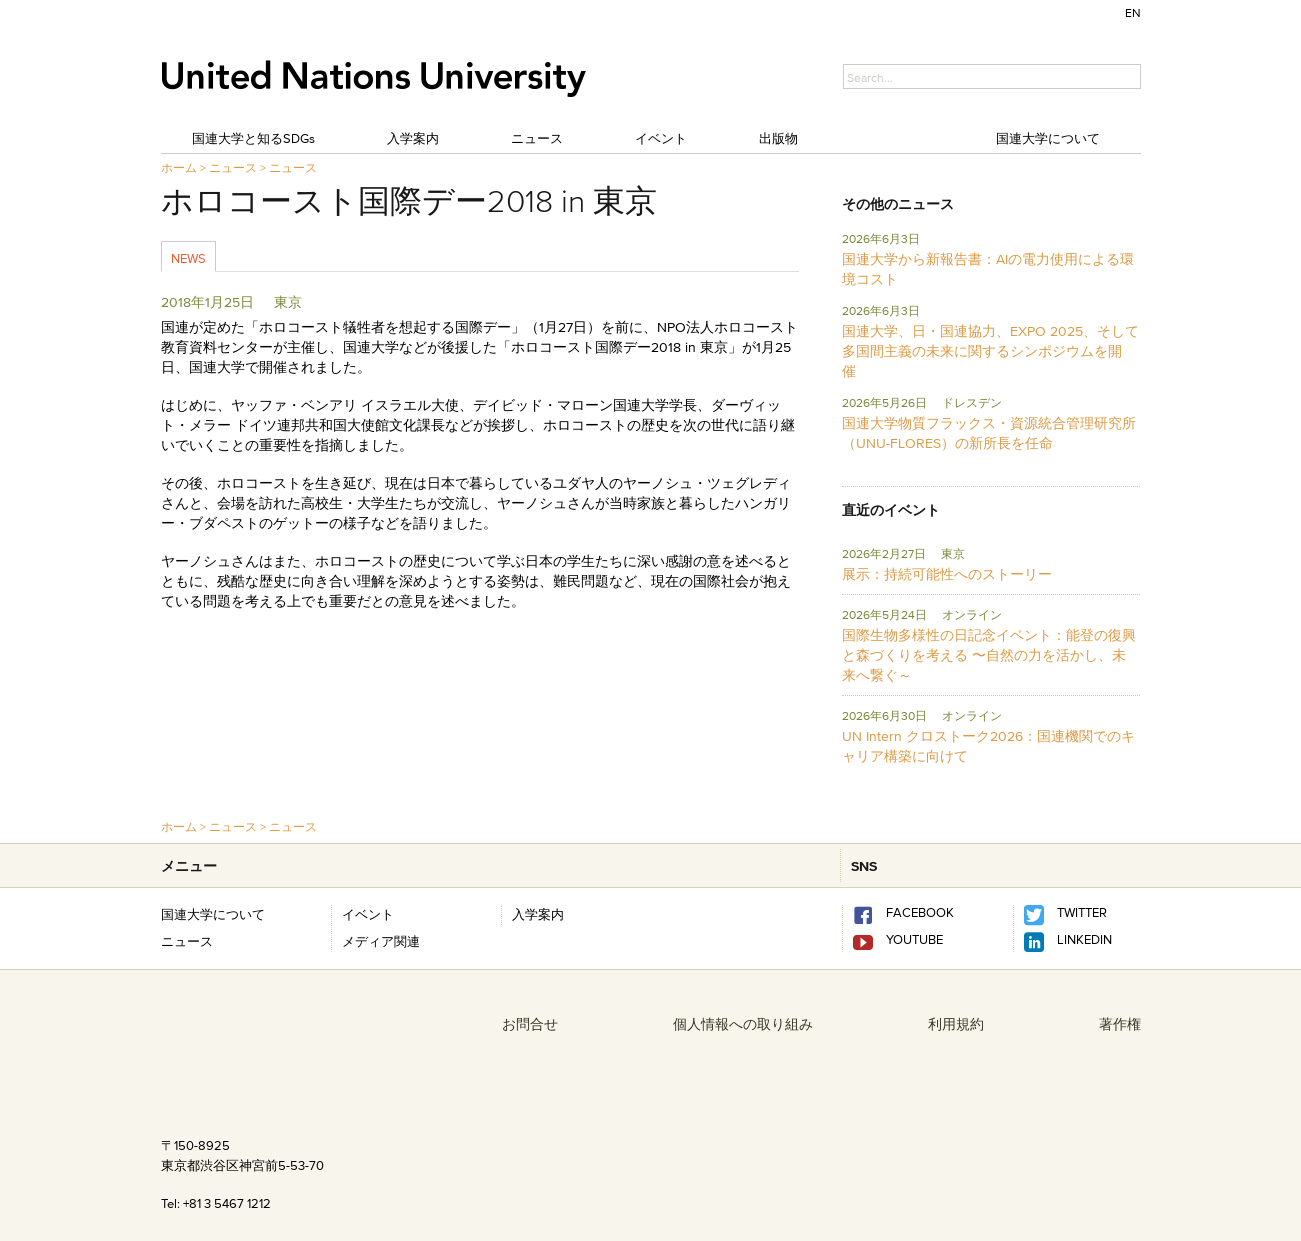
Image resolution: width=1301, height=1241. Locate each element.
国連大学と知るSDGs (253, 138)
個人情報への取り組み (743, 1024)
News (188, 258)
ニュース (537, 138)
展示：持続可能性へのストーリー (947, 574)
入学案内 (413, 138)
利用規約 (956, 1024)
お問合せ (530, 1024)
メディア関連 (381, 941)
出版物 (778, 138)
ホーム (179, 167)
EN (1133, 12)
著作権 (1120, 1024)
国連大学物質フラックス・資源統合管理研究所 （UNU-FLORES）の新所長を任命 (989, 433)
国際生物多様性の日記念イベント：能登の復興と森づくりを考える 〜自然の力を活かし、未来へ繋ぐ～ (989, 655)
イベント (661, 138)
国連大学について (1048, 138)
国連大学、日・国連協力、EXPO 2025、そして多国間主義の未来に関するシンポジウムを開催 (990, 351)
